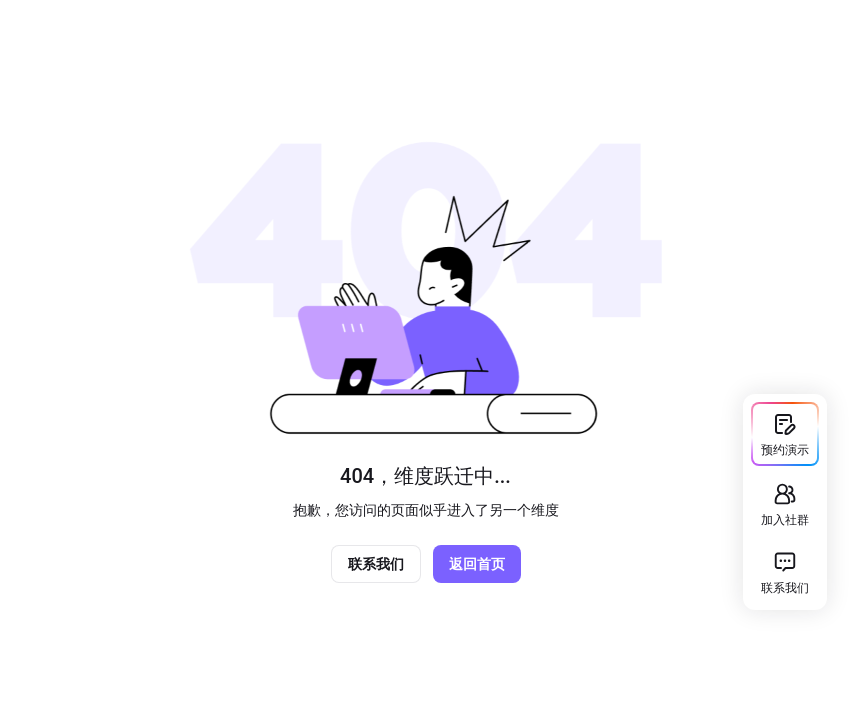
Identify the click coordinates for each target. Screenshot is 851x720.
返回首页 (477, 564)
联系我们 (376, 564)
